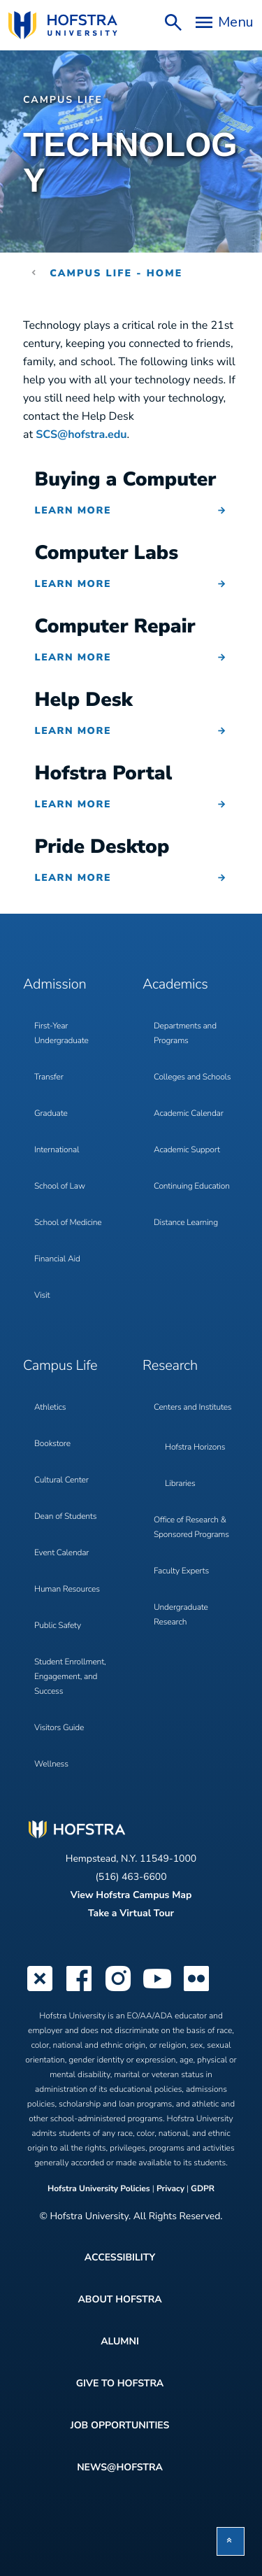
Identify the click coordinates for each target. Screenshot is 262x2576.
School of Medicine (67, 1223)
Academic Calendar (189, 1113)
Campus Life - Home (116, 273)
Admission (54, 984)
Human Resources (67, 1589)
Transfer (49, 1077)
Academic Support (187, 1150)
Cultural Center (61, 1480)
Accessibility (120, 2257)
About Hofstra (119, 2299)
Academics (175, 984)
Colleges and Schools (192, 1077)
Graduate (51, 1113)
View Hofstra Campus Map (131, 1895)
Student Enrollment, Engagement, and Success (70, 1677)
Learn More (73, 510)
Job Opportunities (120, 2425)
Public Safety (57, 1626)
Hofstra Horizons (195, 1447)
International (56, 1150)
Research (170, 1366)
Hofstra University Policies (100, 2189)
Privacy (170, 2189)
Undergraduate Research (181, 1615)
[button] (231, 2541)
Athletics (50, 1407)
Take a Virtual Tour (131, 1913)
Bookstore (52, 1444)
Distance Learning (186, 1223)
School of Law (59, 1186)
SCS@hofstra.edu (81, 434)
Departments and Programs (185, 1034)
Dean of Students (65, 1516)
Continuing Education (192, 1186)
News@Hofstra (120, 2467)
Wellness (51, 1764)
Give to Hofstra (119, 2383)
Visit (42, 1295)
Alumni (120, 2341)
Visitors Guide (59, 1728)
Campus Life (63, 99)
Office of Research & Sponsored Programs (191, 1528)
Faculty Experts (181, 1571)
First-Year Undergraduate (61, 1034)
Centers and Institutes (192, 1407)
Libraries (180, 1483)
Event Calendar (61, 1553)
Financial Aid (57, 1259)
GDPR (202, 2189)
